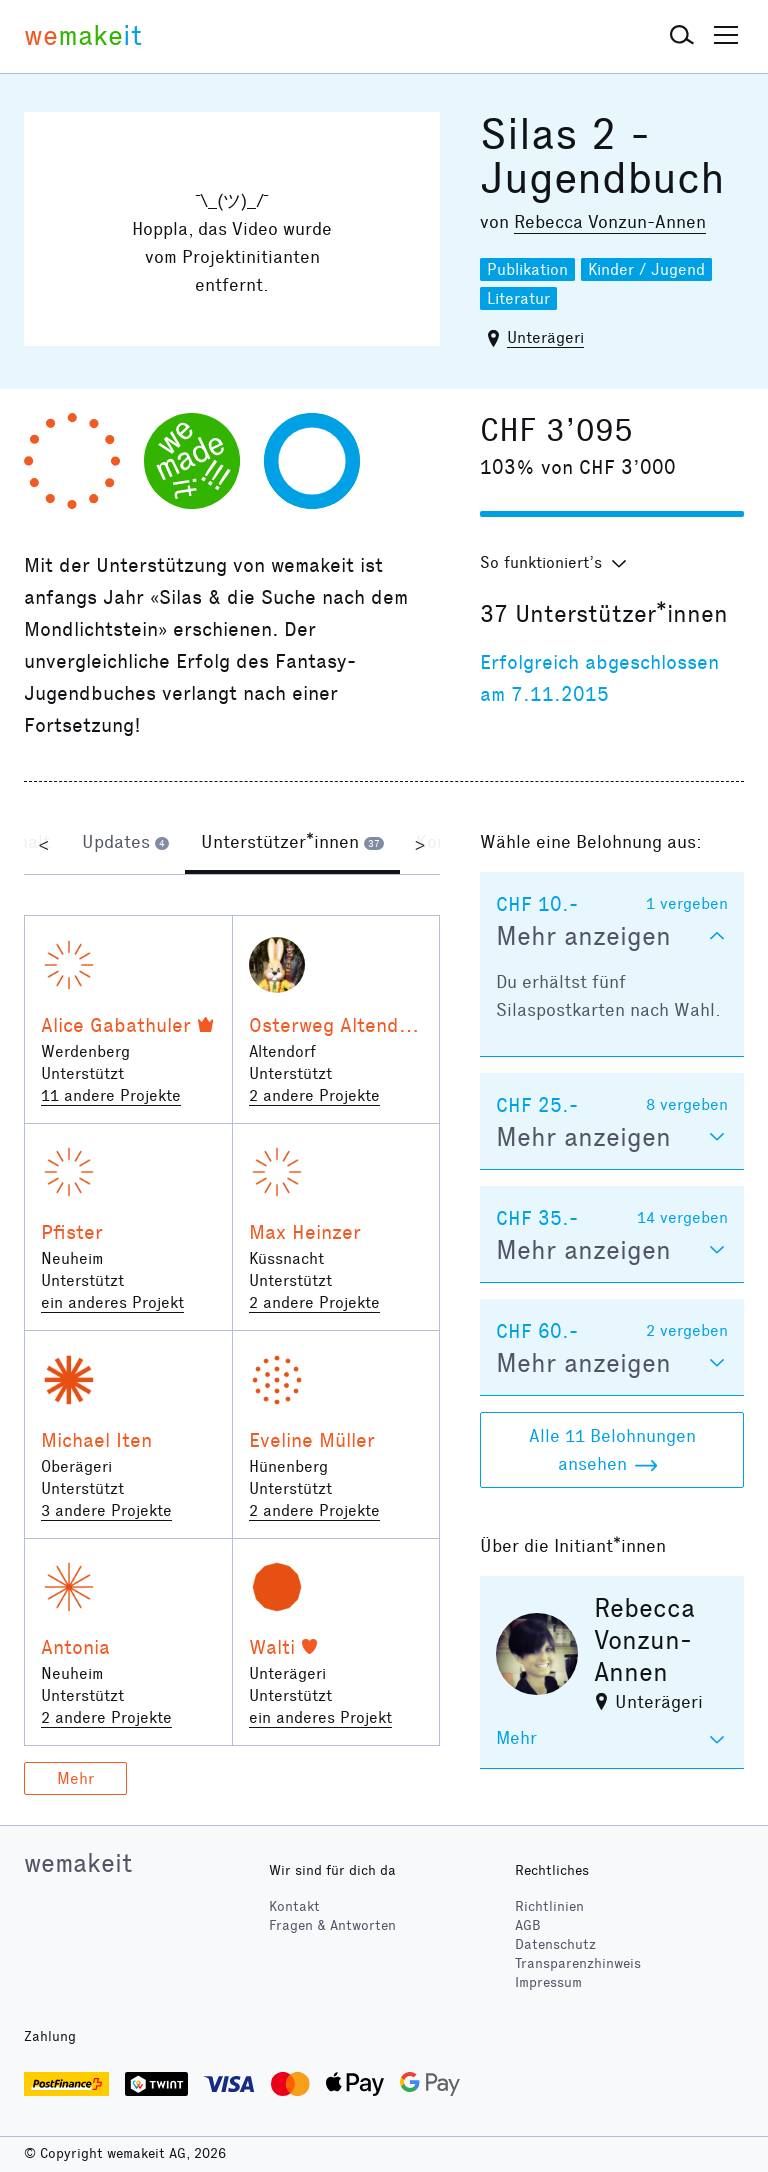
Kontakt (294, 1906)
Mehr (75, 1778)
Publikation (527, 269)
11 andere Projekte (111, 1095)
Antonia (75, 1647)
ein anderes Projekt (112, 1302)
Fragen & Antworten (332, 1925)
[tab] (125, 844)
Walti (272, 1647)
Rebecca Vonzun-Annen (610, 222)
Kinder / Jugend (646, 269)
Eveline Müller (312, 1440)
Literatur (518, 298)
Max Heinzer (305, 1232)
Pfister (72, 1232)
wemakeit (78, 1863)
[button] (682, 36)
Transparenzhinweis (578, 1963)
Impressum (548, 1982)
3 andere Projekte (106, 1510)
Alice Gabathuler (116, 1025)
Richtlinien (549, 1906)
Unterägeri (545, 337)
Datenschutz (555, 1944)
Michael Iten (96, 1440)
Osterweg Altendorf (337, 1025)
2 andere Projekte (314, 1095)
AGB (528, 1925)
